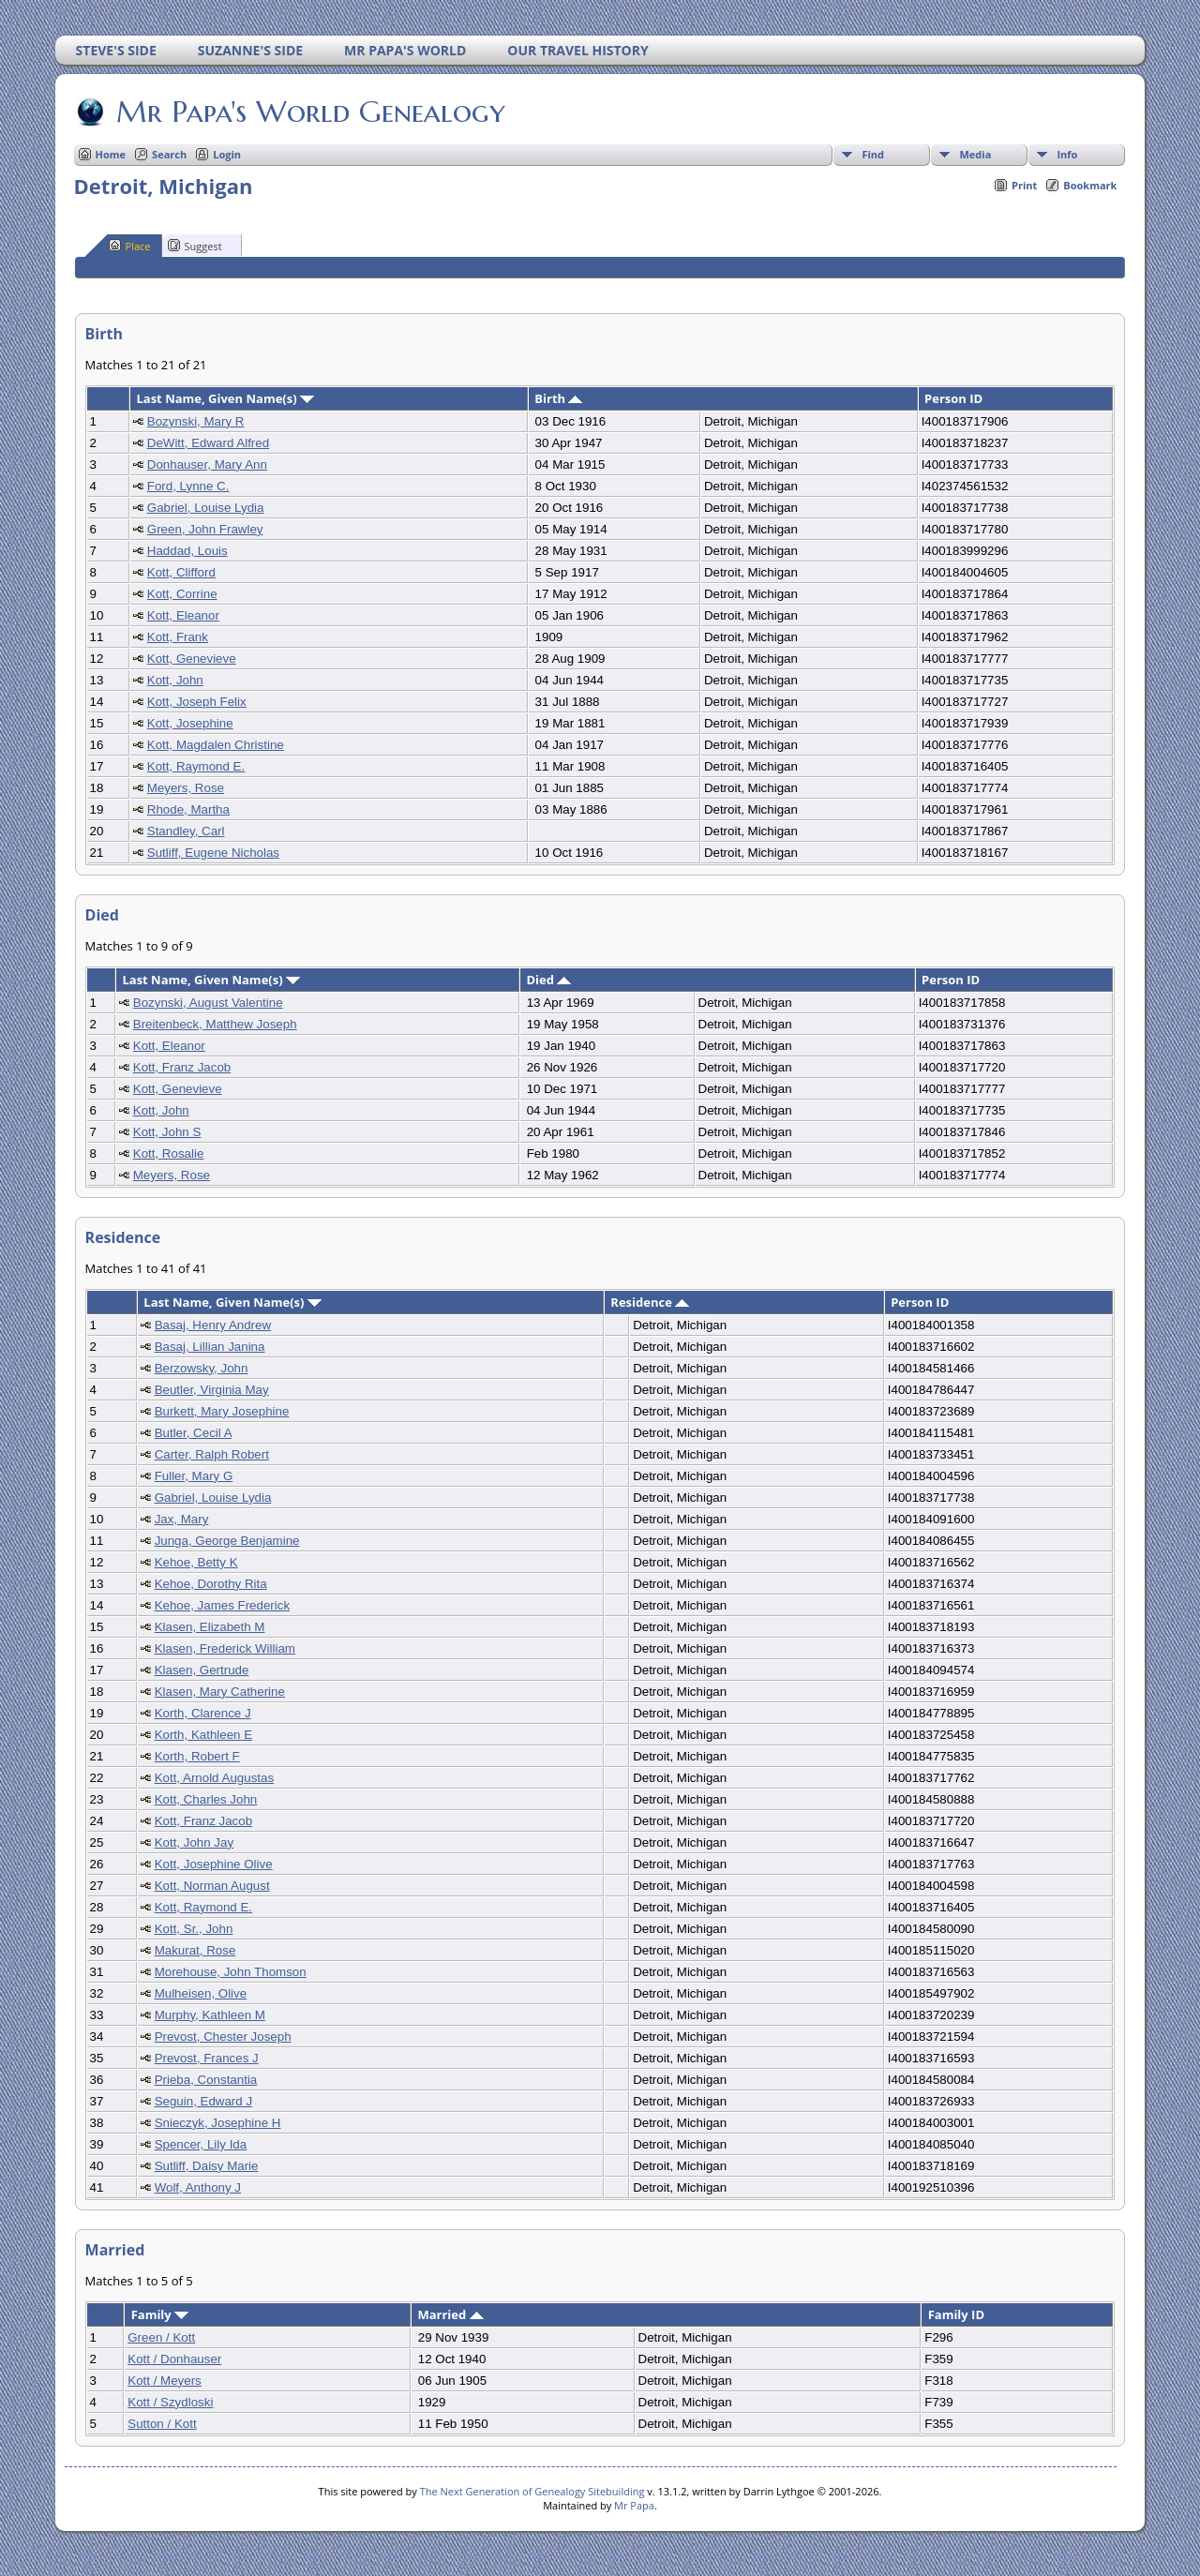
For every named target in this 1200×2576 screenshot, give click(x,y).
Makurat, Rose (195, 1950)
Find (873, 154)
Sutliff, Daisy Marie (207, 2166)
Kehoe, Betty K (196, 1562)
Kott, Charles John (206, 1799)
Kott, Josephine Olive (214, 1864)
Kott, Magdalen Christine (215, 745)
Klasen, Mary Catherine (220, 1692)
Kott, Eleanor (183, 615)
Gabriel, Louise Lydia (205, 508)
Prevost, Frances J (207, 2058)
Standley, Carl (186, 831)
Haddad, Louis (187, 551)
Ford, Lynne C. (188, 486)
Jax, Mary (182, 1519)
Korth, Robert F (197, 1756)
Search (169, 154)
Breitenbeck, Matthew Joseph (215, 1024)
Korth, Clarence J (203, 1713)
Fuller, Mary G (194, 1476)
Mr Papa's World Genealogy (309, 111)
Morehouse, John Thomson (231, 1972)
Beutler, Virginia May (212, 1390)
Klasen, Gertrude (202, 1670)
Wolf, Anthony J (198, 2187)
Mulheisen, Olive (201, 1993)
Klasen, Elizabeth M (210, 1627)
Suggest (195, 245)
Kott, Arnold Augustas (214, 1778)
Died (548, 979)
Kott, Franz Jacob (182, 1067)
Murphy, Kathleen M (210, 2015)
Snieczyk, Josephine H (218, 2123)
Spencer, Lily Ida (201, 2144)
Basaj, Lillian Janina (210, 1347)
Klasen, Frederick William (225, 1648)
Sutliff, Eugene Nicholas (213, 853)
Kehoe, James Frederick (222, 1605)
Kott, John (175, 680)
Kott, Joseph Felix (197, 702)
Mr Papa (634, 2505)
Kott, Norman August (212, 1886)
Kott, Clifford (181, 572)
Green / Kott (161, 2337)
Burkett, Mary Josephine (222, 1411)
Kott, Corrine (182, 594)
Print (1024, 185)
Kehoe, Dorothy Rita (211, 1584)
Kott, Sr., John (194, 1929)
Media (975, 154)
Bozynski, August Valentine (208, 1003)
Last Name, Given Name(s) (225, 398)
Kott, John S (167, 1132)
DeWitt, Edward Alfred (208, 443)
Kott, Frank (177, 637)
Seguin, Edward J (203, 2101)
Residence (649, 1302)
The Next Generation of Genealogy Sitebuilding (532, 2491)
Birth (558, 398)
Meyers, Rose (185, 788)
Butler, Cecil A (193, 1433)
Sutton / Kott (162, 2424)
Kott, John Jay (194, 1842)
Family (159, 2314)
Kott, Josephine (190, 723)
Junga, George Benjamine (227, 1541)
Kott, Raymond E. (196, 766)
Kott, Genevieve (191, 658)
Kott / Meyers (165, 2381)
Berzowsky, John (201, 1368)
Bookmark (1090, 185)
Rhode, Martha (188, 809)
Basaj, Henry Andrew (213, 1325)
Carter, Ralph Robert (212, 1454)
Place (130, 245)
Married (450, 2314)
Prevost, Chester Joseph (223, 2036)
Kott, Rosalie (168, 1153)
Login (227, 154)
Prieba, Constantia (206, 2080)
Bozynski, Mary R (196, 421)
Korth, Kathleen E (203, 1735)
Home (111, 154)
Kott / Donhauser (174, 2359)
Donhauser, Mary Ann (207, 464)
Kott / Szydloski (170, 2402)
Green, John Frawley (205, 529)
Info (1067, 154)
